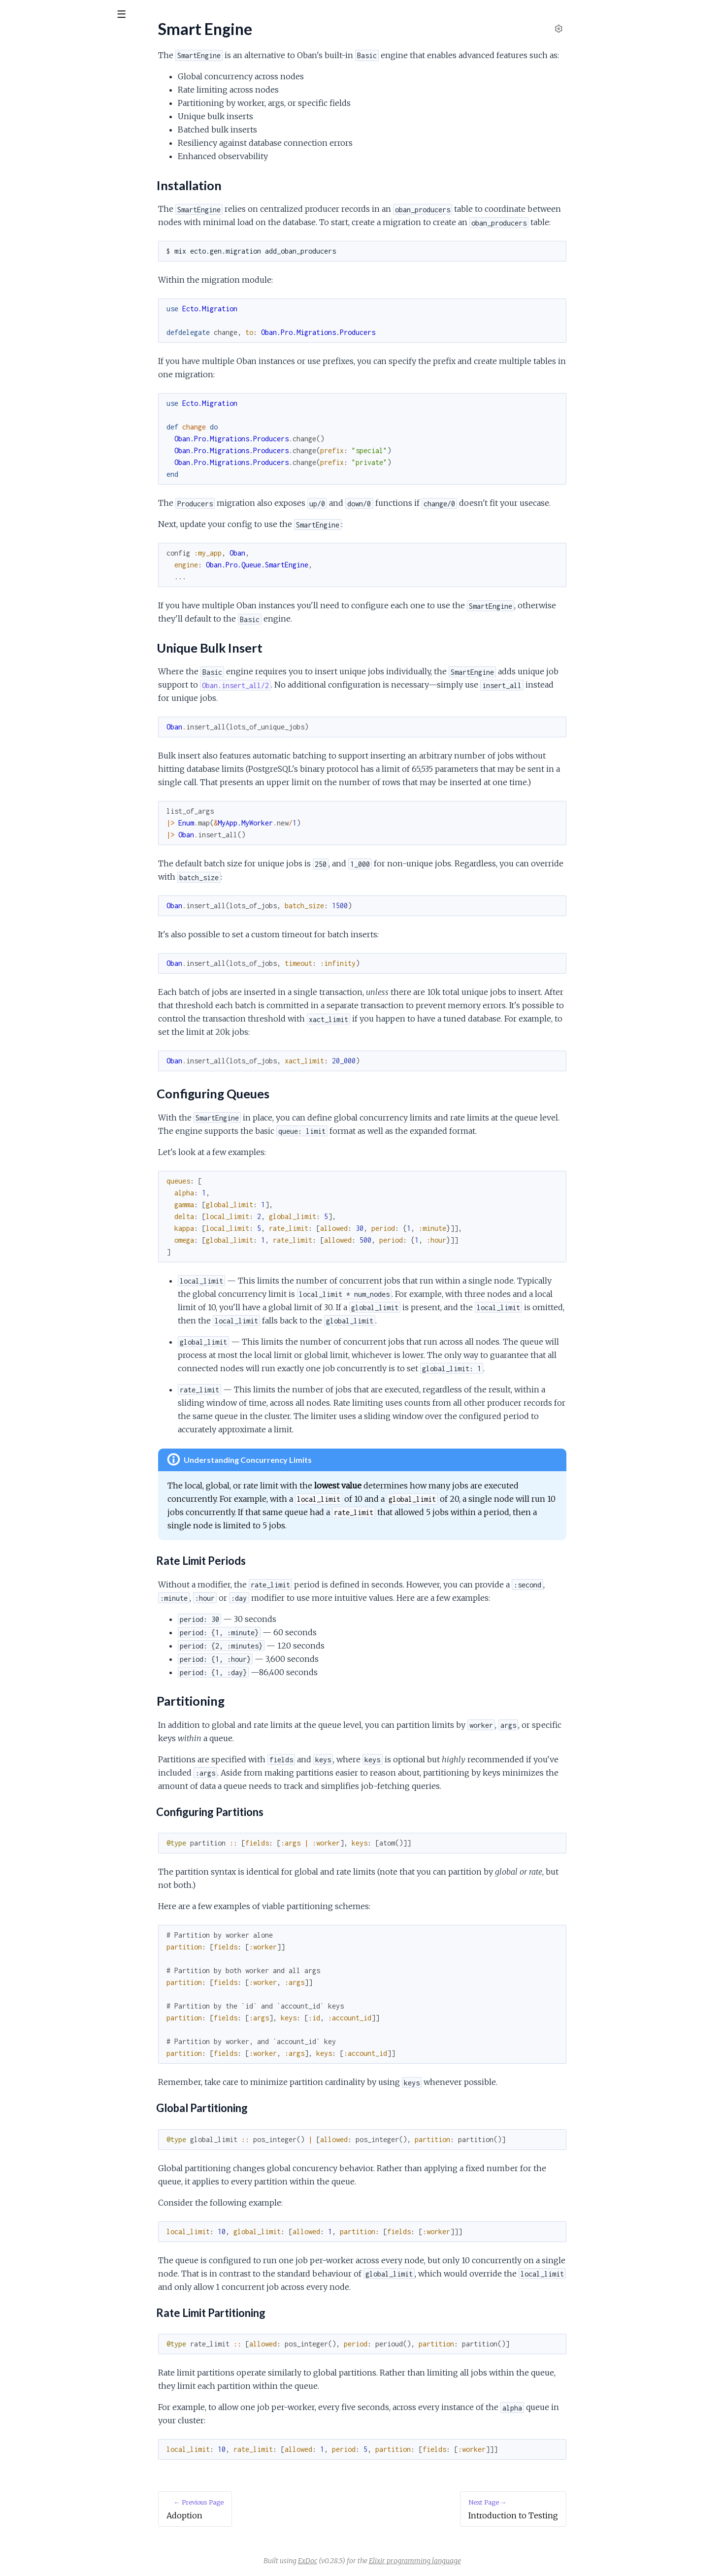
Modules (64, 69)
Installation (25, 150)
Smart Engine (29, 200)
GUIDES (23, 69)
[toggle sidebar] (133, 15)
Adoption (22, 163)
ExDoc (381, 2560)
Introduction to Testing (45, 293)
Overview (24, 136)
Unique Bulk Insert (47, 229)
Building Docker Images (46, 344)
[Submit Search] (14, 15)
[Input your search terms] (74, 14)
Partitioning (35, 253)
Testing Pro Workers (41, 307)
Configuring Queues (48, 241)
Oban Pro (32, 39)
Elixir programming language (489, 2560)
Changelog (24, 99)
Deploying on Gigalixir (42, 358)
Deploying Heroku (38, 371)
